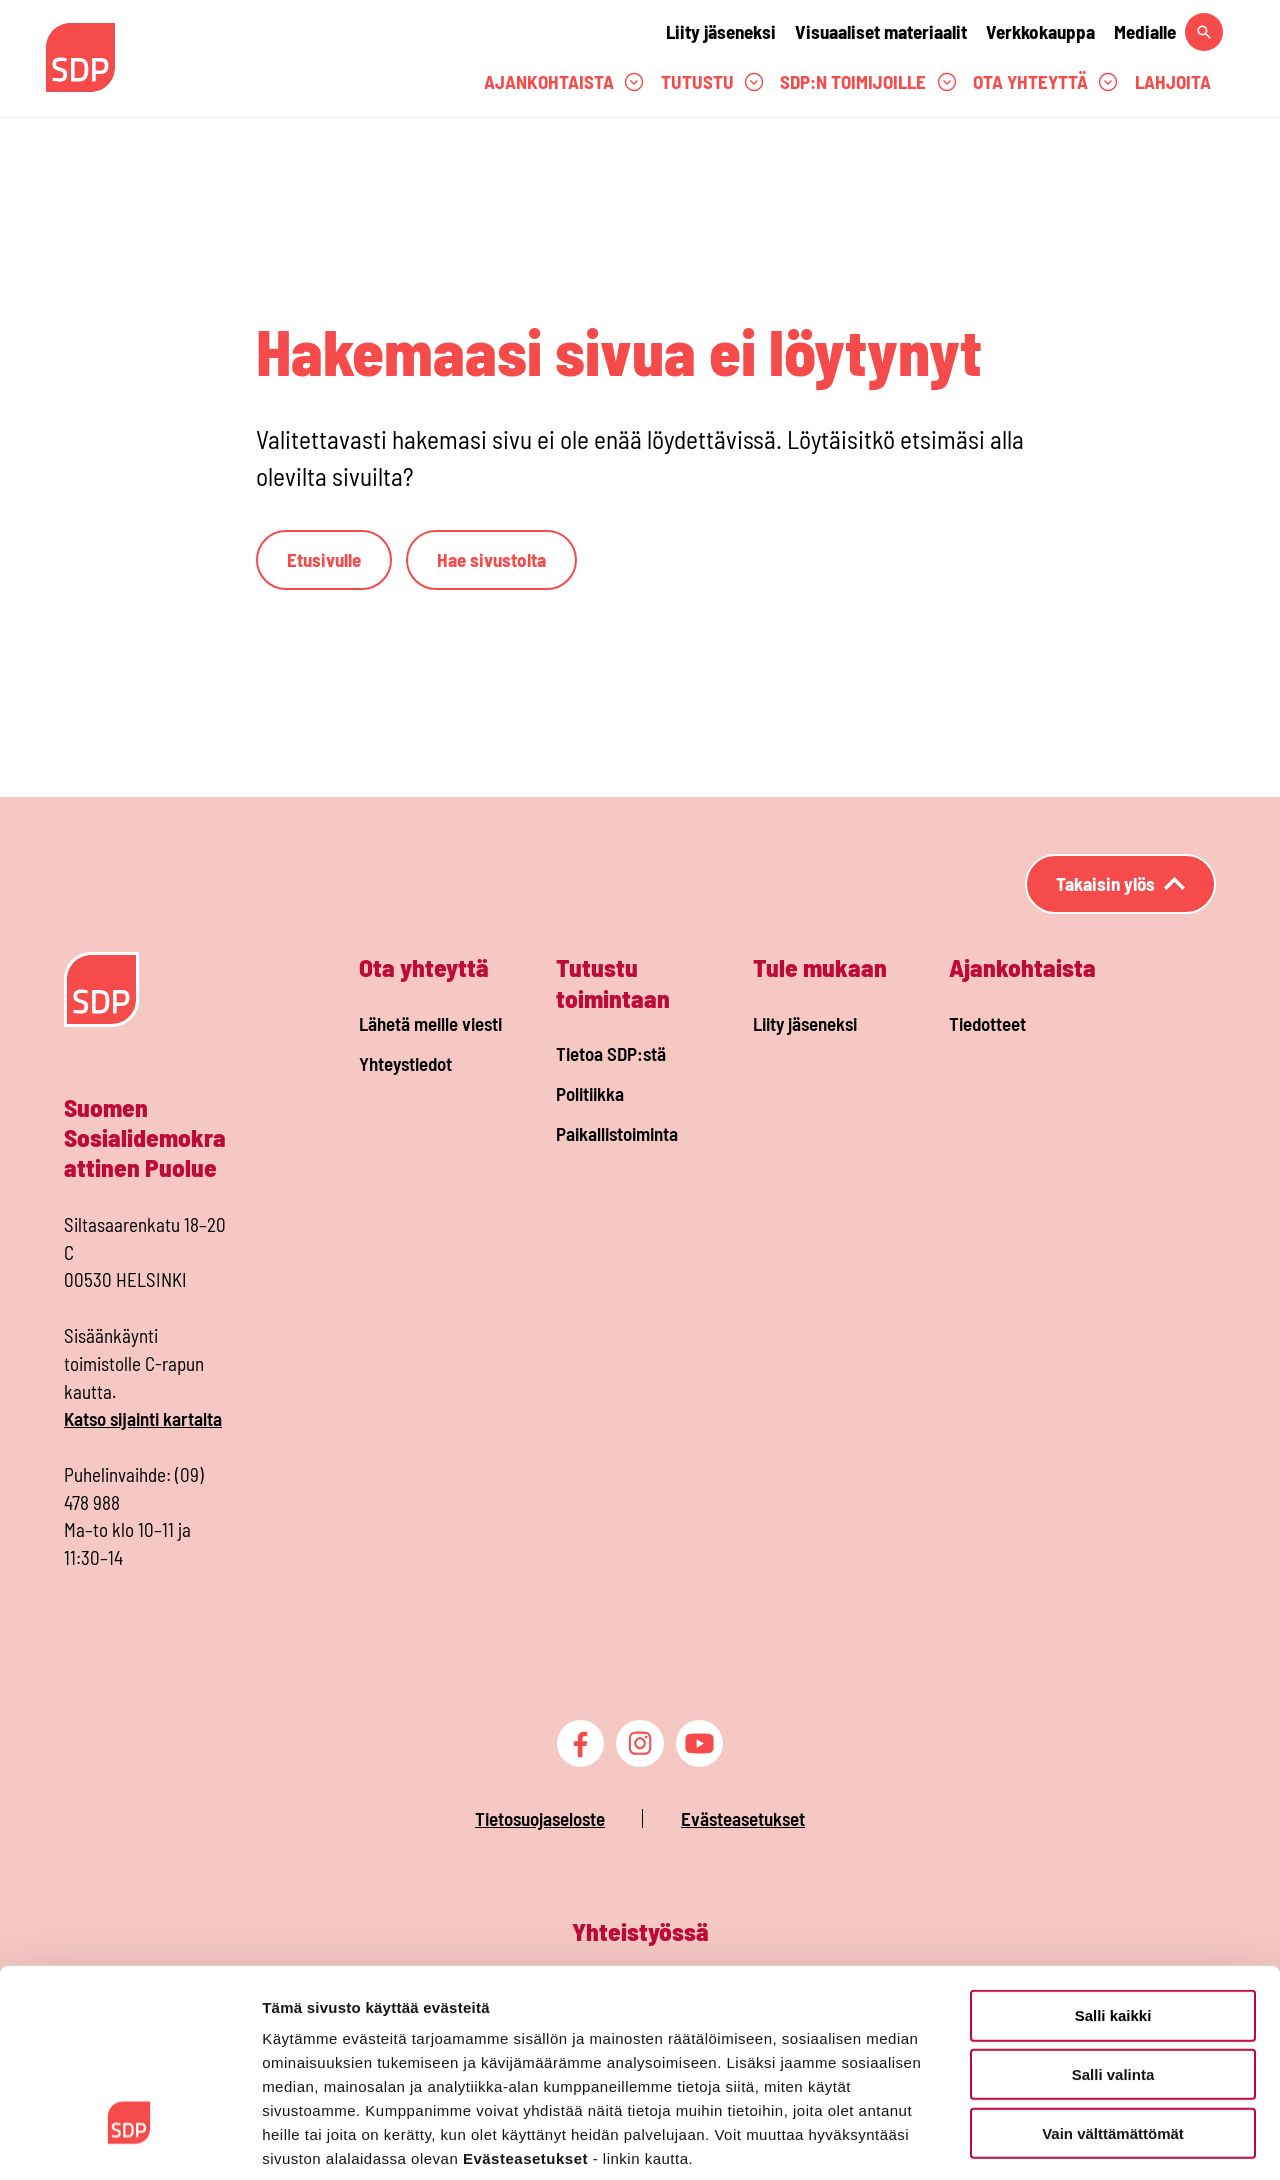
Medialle (1145, 31)
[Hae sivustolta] (1204, 32)
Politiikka (590, 1093)
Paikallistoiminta (617, 1133)
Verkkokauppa (1040, 31)
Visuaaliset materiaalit (881, 31)
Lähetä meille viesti (430, 1023)
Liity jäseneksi (721, 31)
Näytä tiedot (1069, 2140)
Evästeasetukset (743, 1818)
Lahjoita (1173, 81)
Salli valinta (1113, 1975)
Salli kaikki (1113, 1916)
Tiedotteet (987, 1023)
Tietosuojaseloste (540, 1818)
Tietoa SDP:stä (611, 1053)
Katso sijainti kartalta (143, 1418)
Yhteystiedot (405, 1063)
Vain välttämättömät (1113, 2034)
